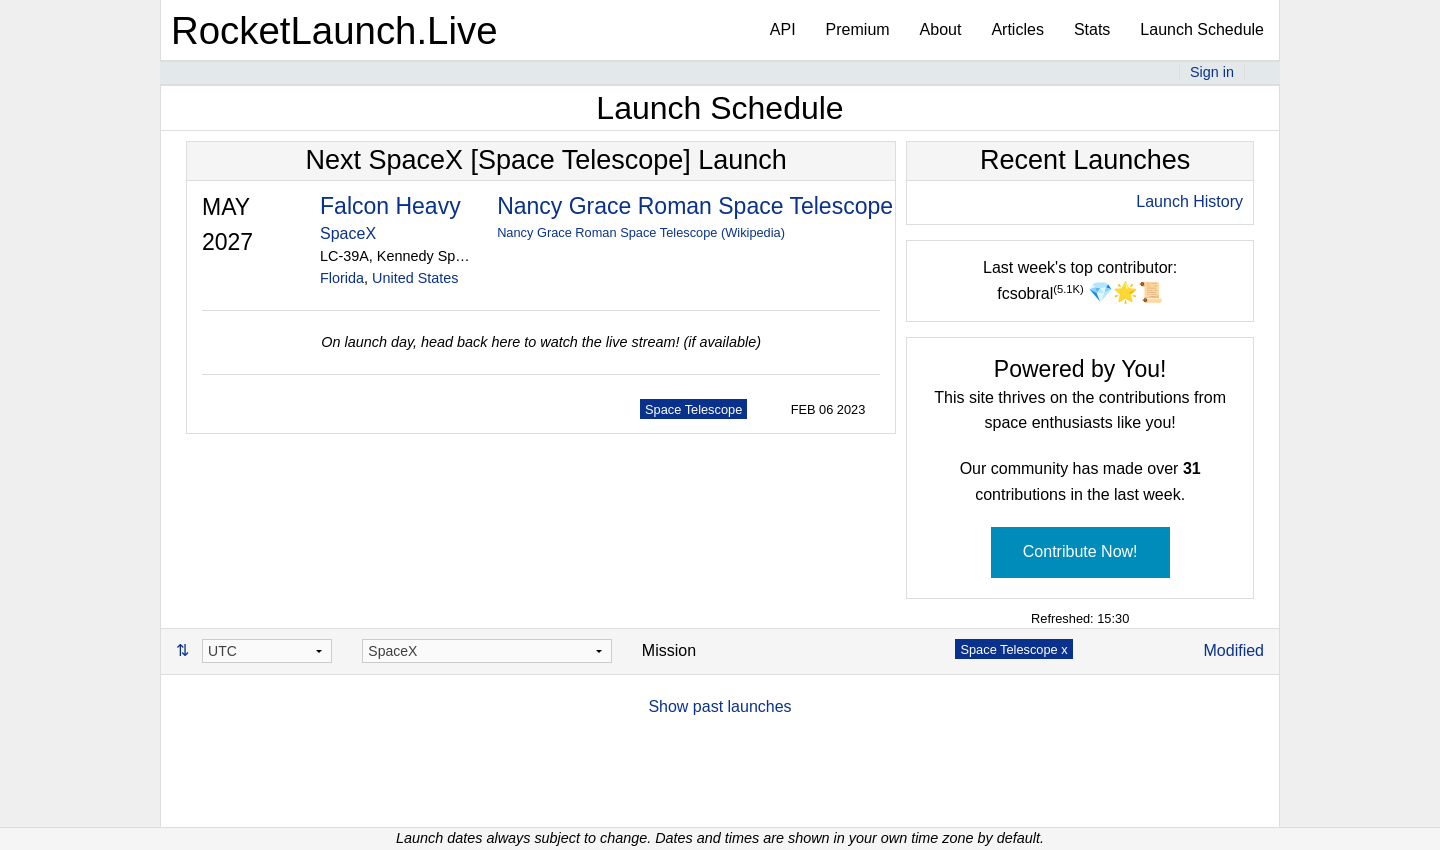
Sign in (1212, 72)
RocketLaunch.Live (334, 30)
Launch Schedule (1202, 29)
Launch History (1189, 201)
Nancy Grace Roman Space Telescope (695, 206)
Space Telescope (693, 409)
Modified (1234, 650)
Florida (342, 278)
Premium (858, 29)
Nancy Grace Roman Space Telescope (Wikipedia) (641, 232)
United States (415, 278)
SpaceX (348, 233)
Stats (1092, 29)
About (941, 29)
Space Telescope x (1013, 649)
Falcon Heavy (390, 206)
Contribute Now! (1080, 551)
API (783, 29)
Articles (1017, 29)
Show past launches (719, 706)
